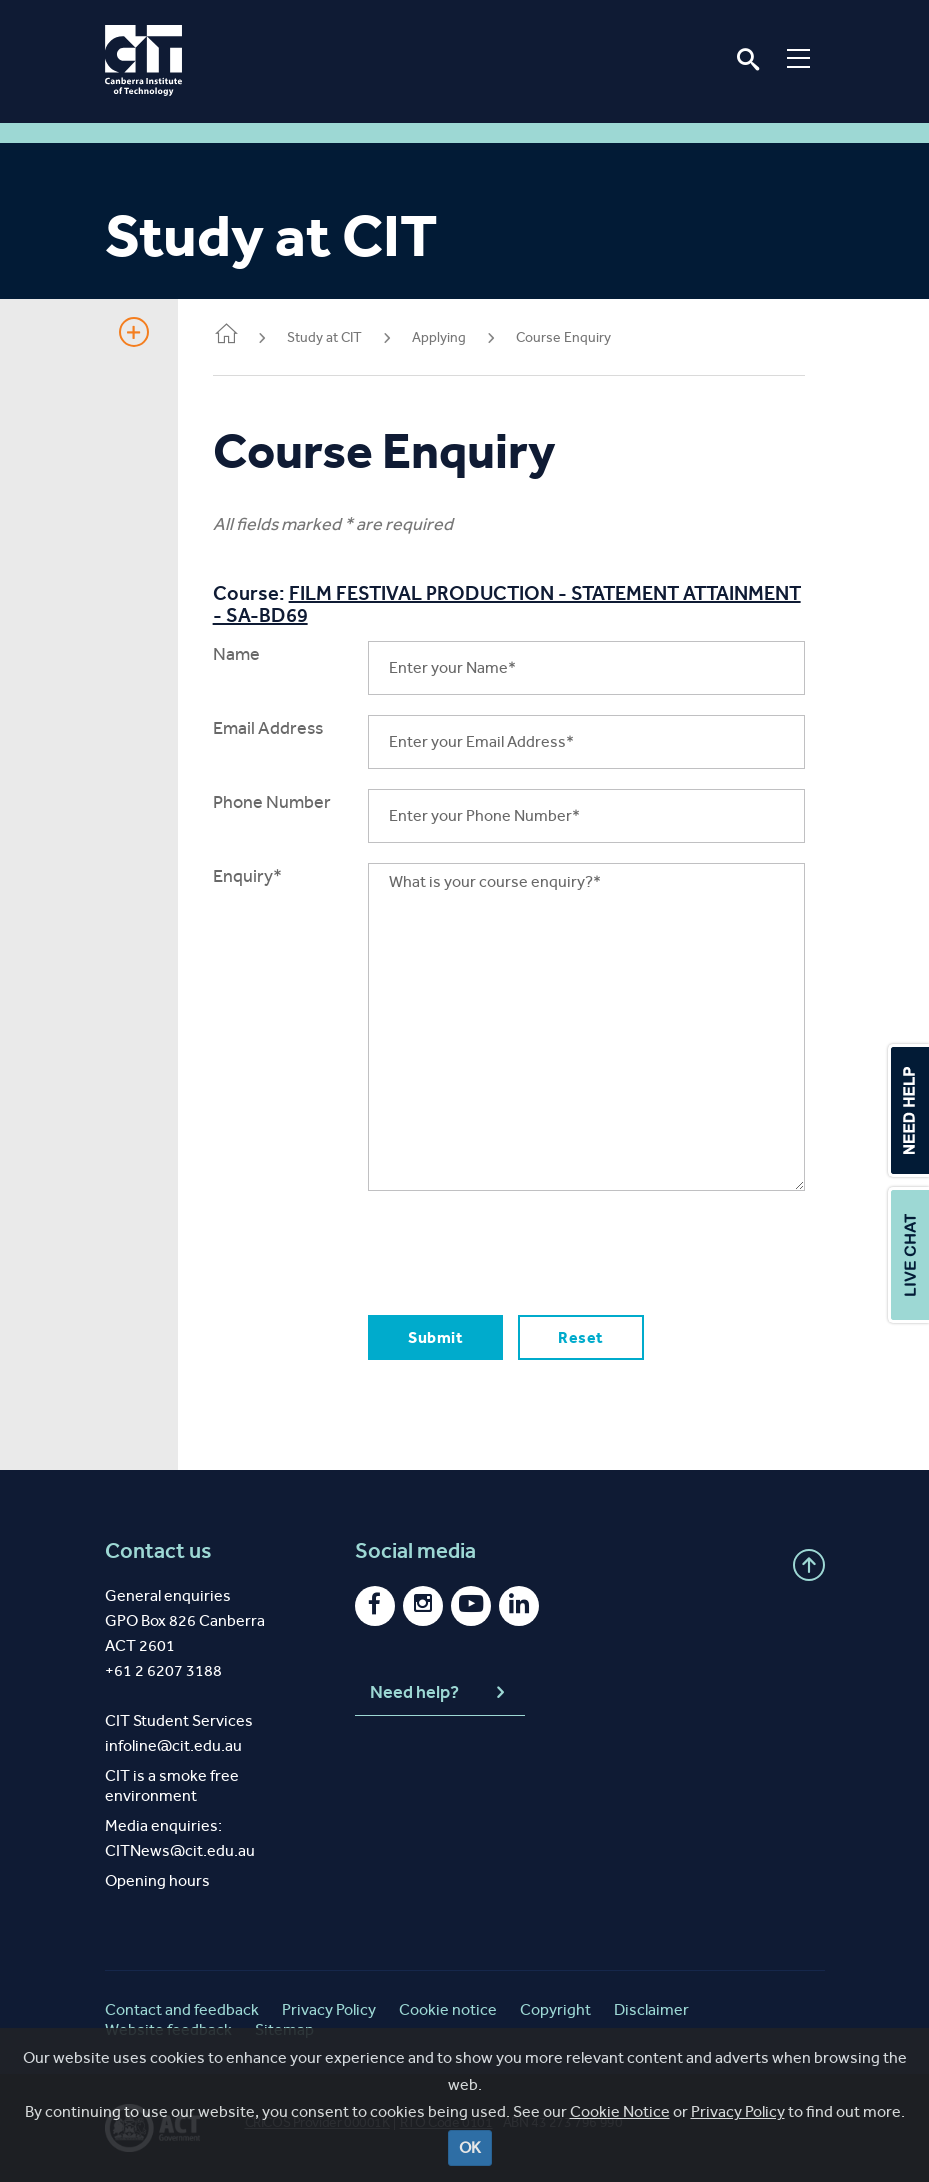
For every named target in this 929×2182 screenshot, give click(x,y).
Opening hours (157, 1880)
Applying (444, 337)
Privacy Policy (738, 2139)
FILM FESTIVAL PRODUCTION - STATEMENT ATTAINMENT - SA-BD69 (451, 604)
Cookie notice (448, 2009)
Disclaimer (651, 2009)
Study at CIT (329, 337)
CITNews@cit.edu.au (180, 1850)
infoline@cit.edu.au (173, 1745)
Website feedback (168, 2029)
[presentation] (524, 1250)
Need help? (440, 1693)
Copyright (555, 2009)
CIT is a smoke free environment (172, 1785)
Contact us (158, 1551)
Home (231, 335)
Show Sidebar (134, 332)
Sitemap (284, 2029)
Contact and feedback (182, 2009)
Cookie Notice (620, 2139)
